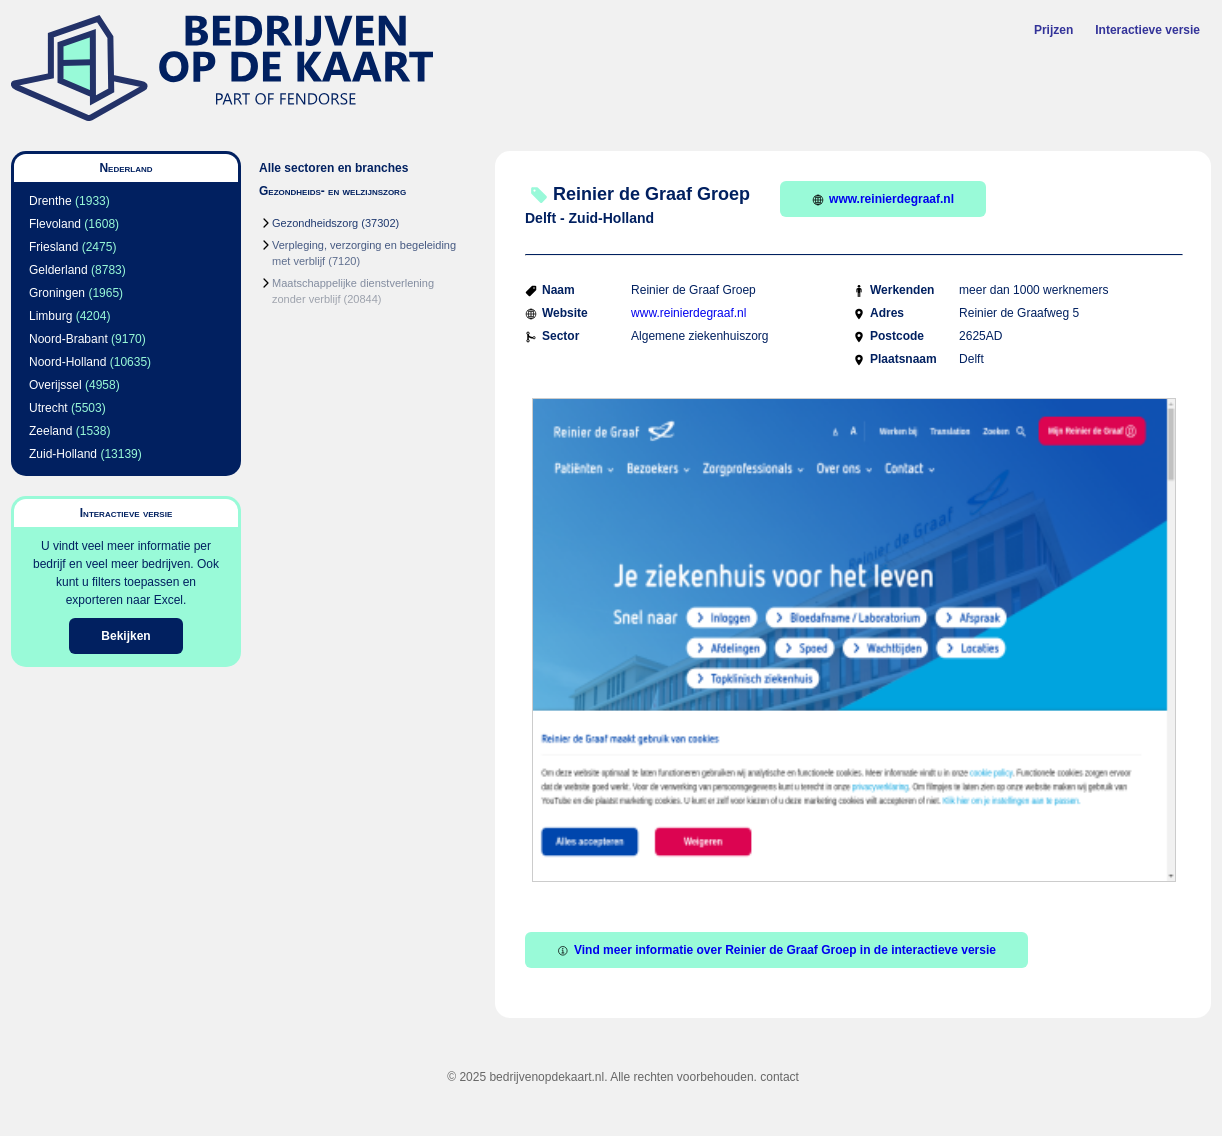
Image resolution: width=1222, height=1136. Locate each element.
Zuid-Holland (63, 454)
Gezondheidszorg (315, 223)
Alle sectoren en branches (333, 168)
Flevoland (55, 224)
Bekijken (125, 636)
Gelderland (58, 270)
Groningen (57, 293)
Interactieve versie (1147, 30)
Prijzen (1053, 30)
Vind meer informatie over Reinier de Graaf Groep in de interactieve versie (776, 950)
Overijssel (55, 385)
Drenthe (50, 201)
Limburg (50, 316)
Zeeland (50, 431)
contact (779, 1077)
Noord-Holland (67, 362)
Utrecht (48, 408)
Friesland (53, 247)
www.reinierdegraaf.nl (883, 199)
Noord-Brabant (68, 339)
